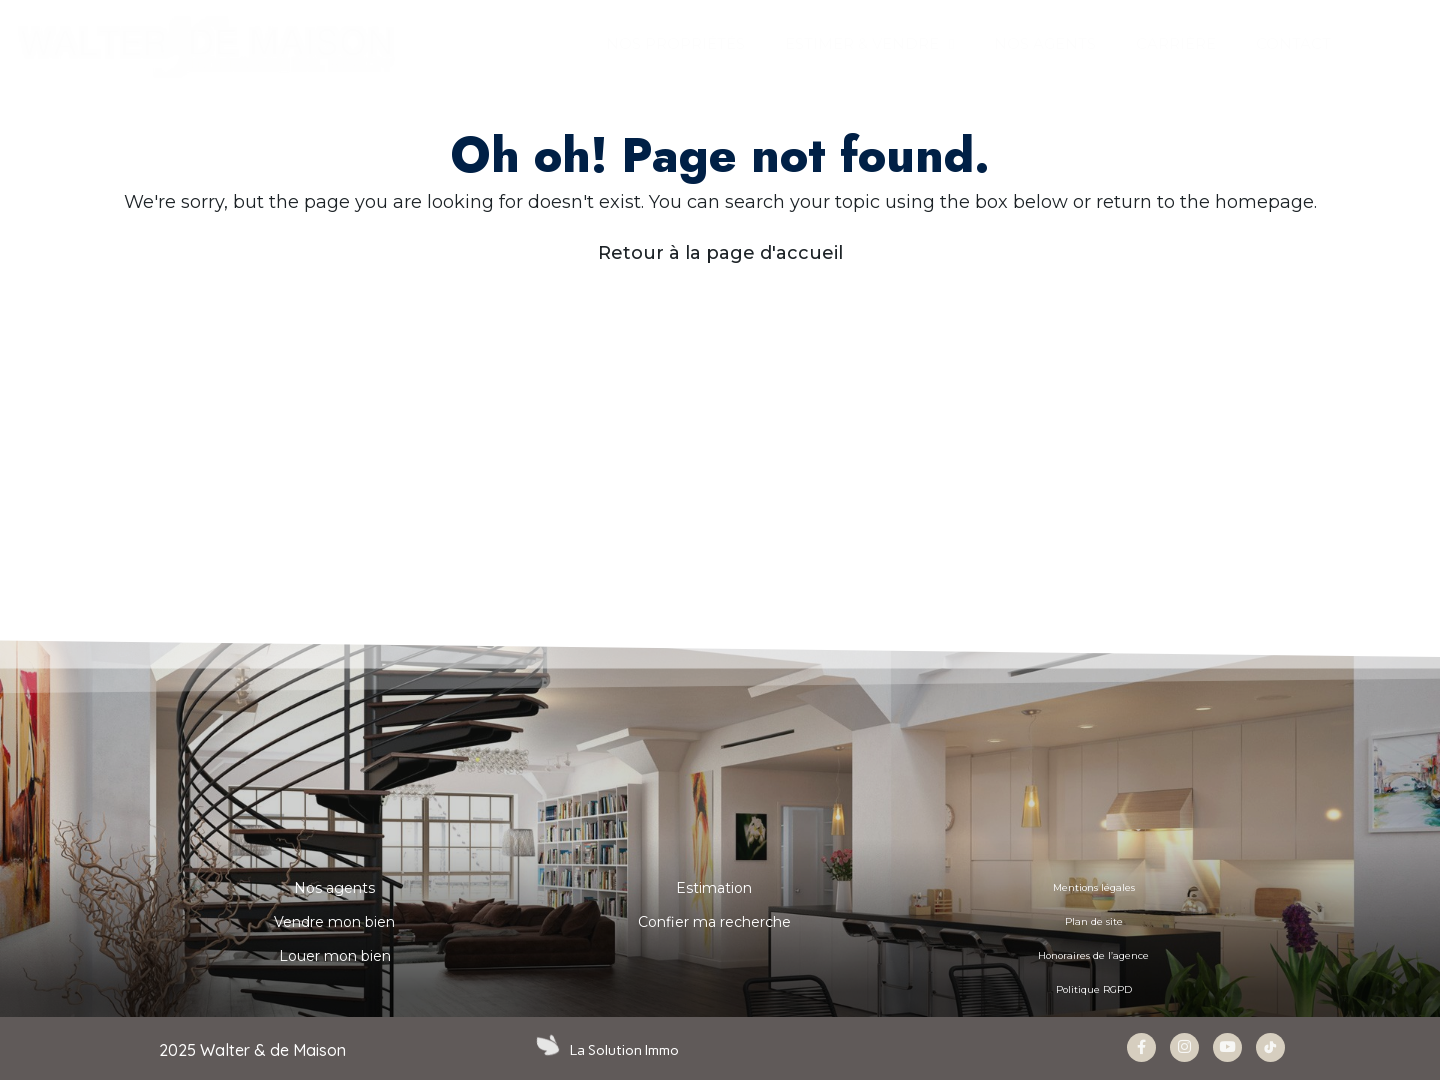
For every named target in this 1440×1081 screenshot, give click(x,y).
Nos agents (334, 888)
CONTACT (1293, 43)
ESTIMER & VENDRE (869, 44)
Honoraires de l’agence (1094, 956)
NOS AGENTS (1045, 43)
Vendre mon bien (334, 922)
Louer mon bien (335, 956)
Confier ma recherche (714, 922)
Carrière (1176, 43)
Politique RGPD (1093, 990)
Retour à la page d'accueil (720, 253)
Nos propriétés (675, 43)
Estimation (714, 888)
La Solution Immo (626, 1050)
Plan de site (1094, 922)
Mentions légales (1093, 888)
